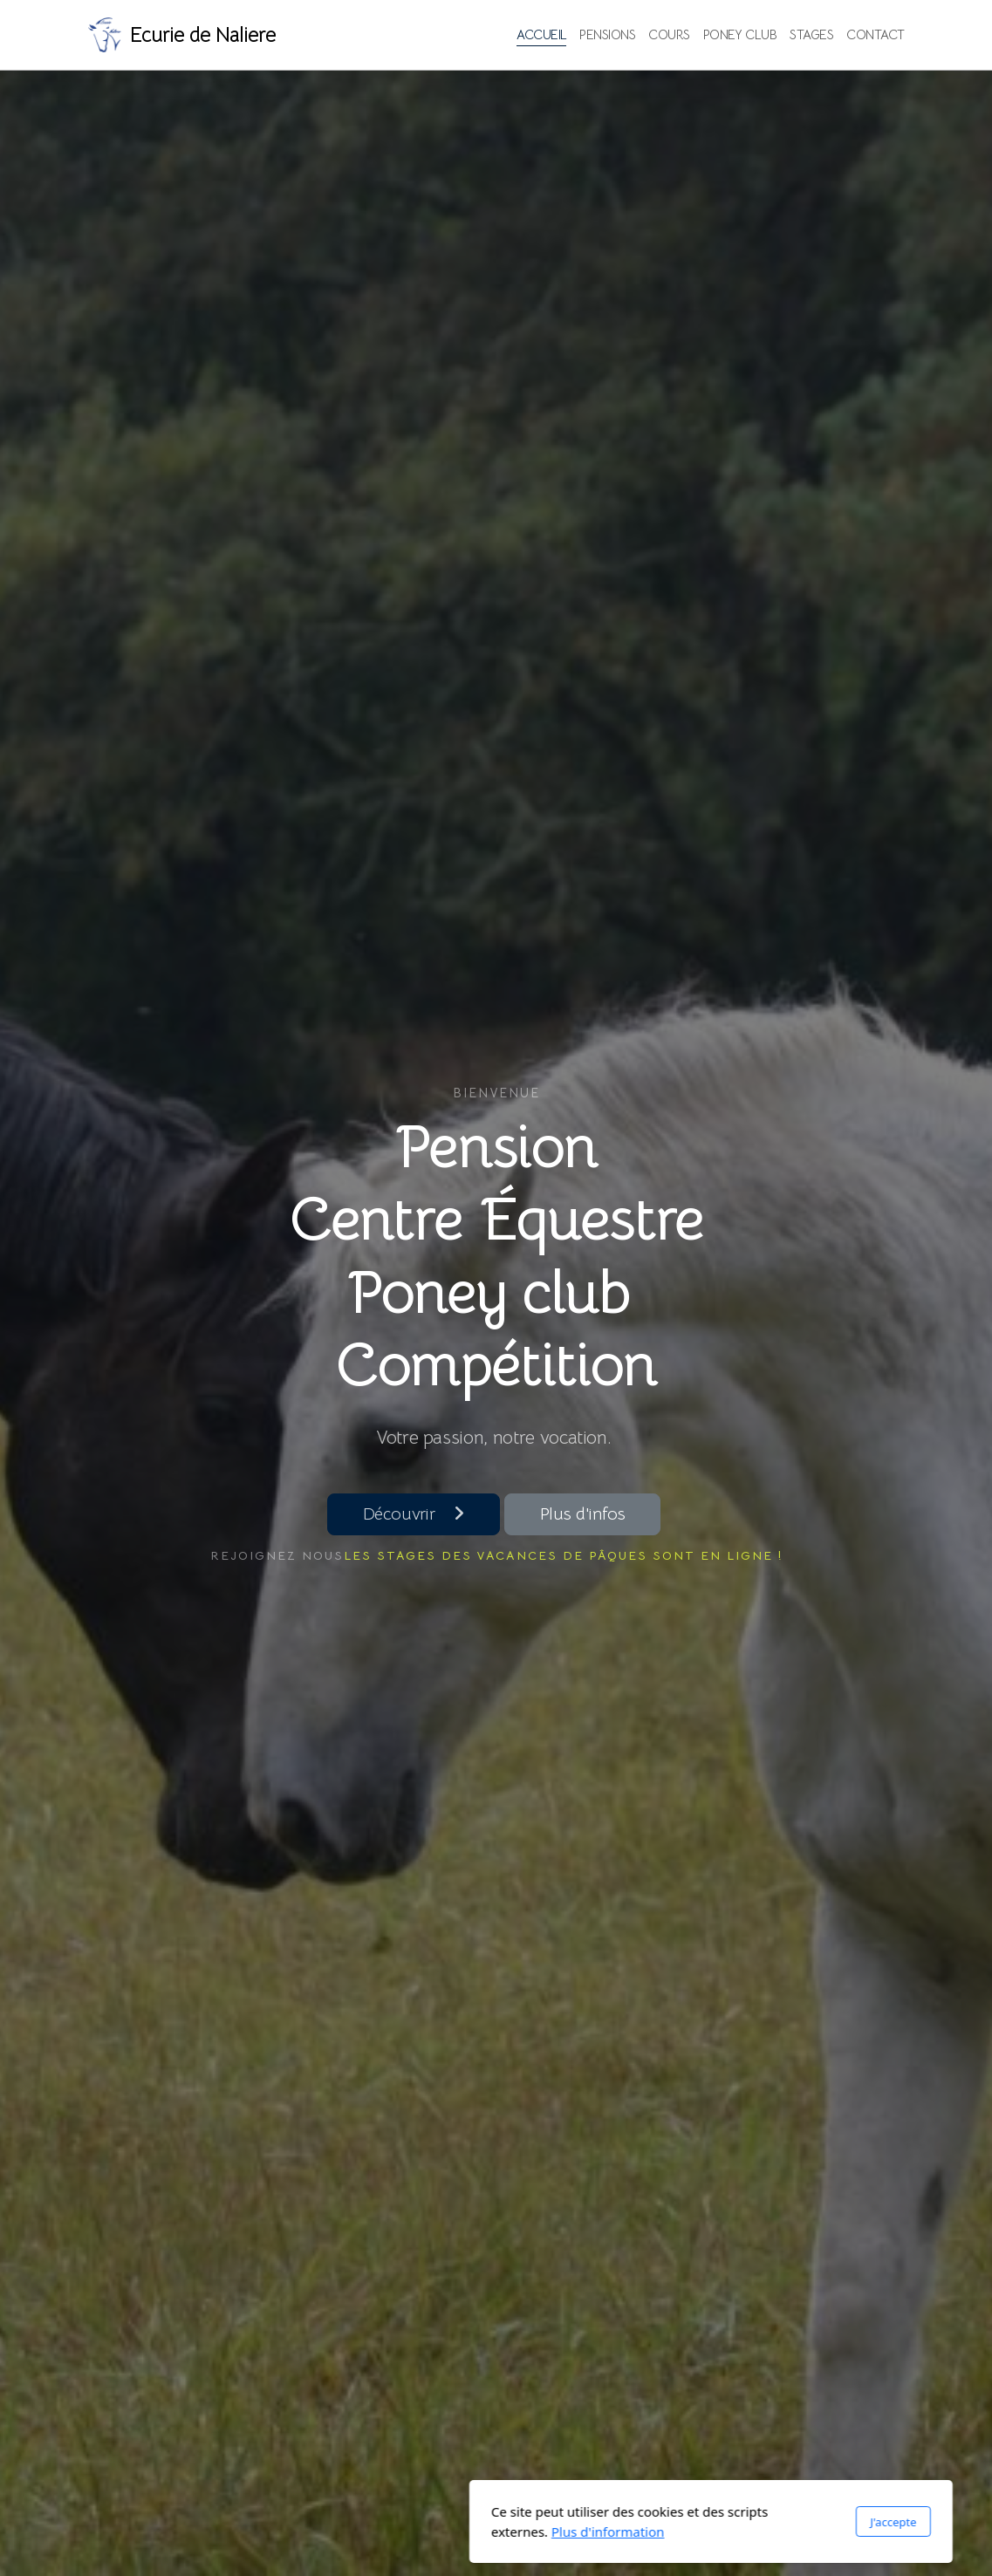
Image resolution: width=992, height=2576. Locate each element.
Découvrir (413, 1514)
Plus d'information (393, 2531)
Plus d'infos (583, 1514)
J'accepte (678, 2522)
